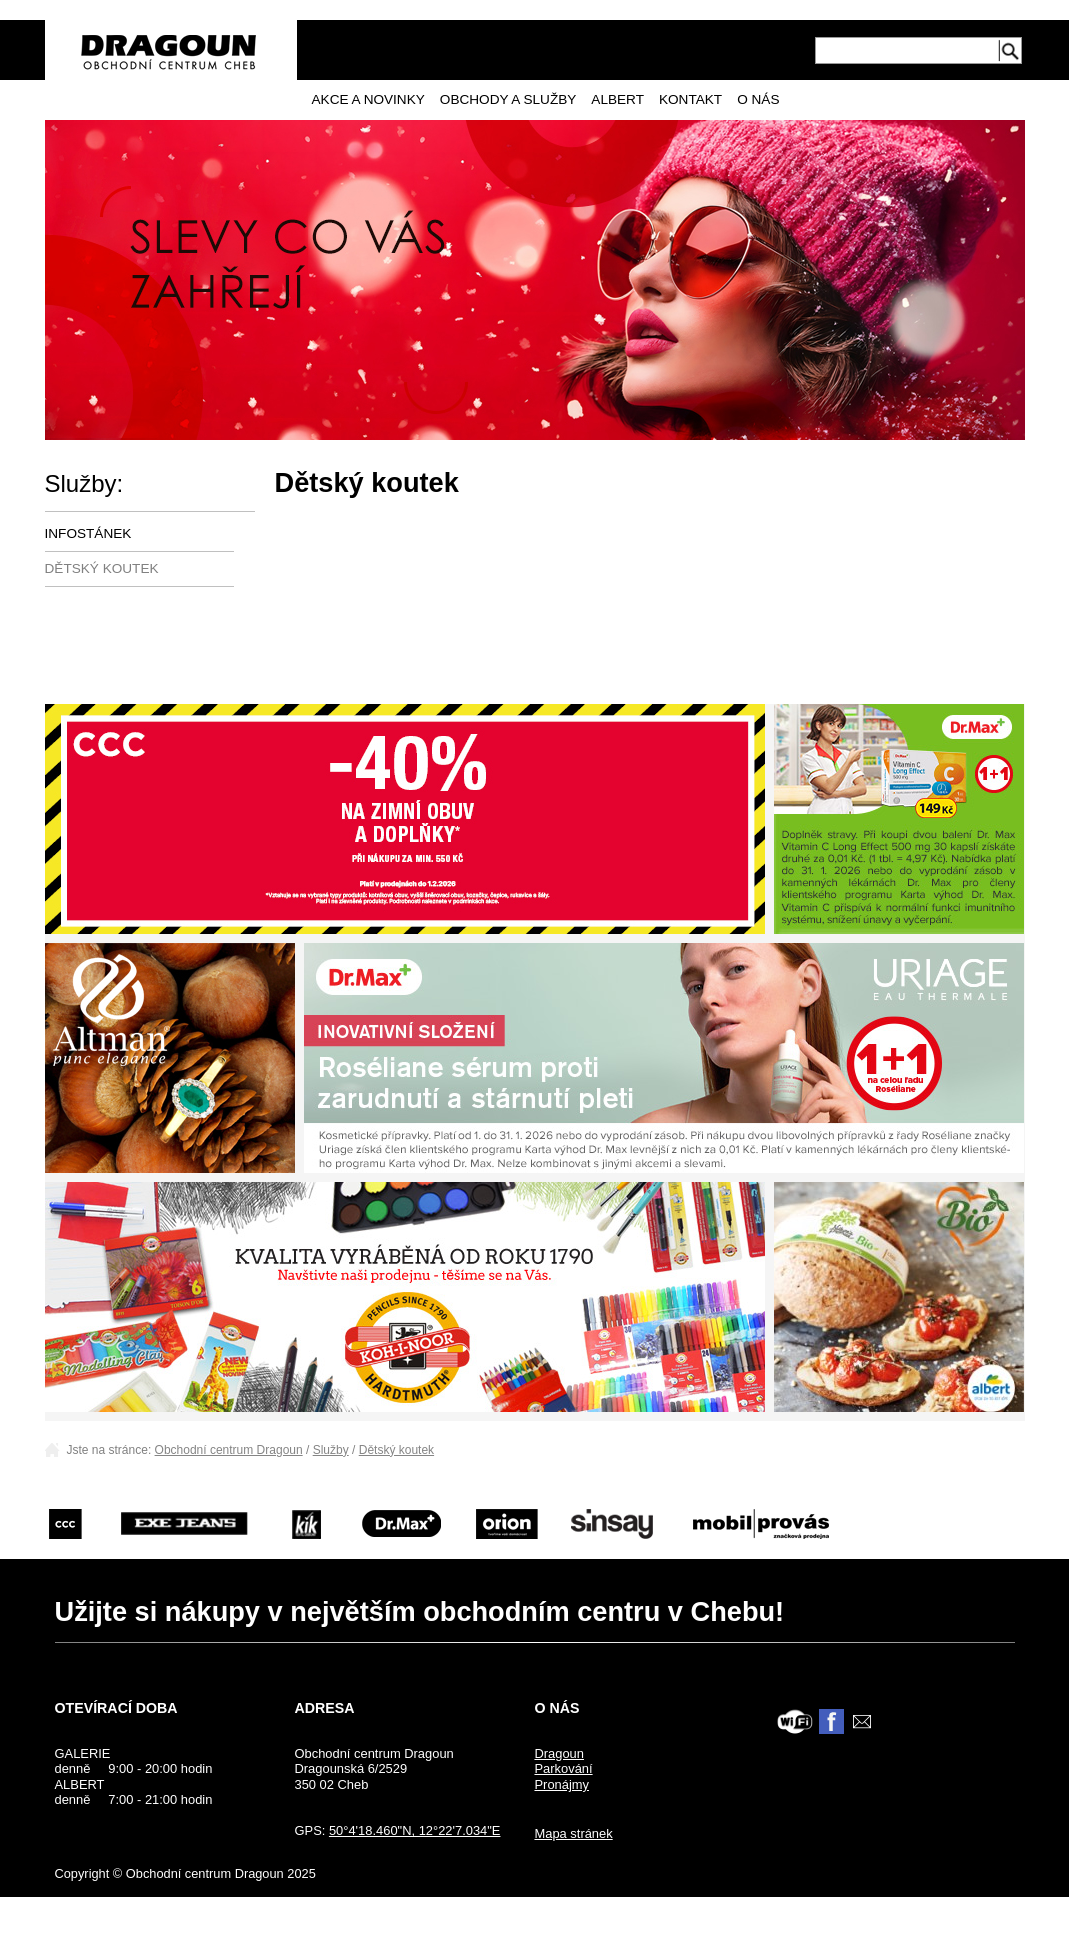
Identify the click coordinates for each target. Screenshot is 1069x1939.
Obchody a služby (508, 99)
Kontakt (690, 99)
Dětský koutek (102, 568)
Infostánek (88, 533)
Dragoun (559, 1753)
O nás (758, 99)
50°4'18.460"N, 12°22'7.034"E (415, 1830)
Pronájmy (561, 1784)
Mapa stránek (573, 1833)
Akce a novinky (368, 99)
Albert (617, 99)
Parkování (563, 1768)
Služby (331, 1450)
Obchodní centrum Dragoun (229, 1450)
